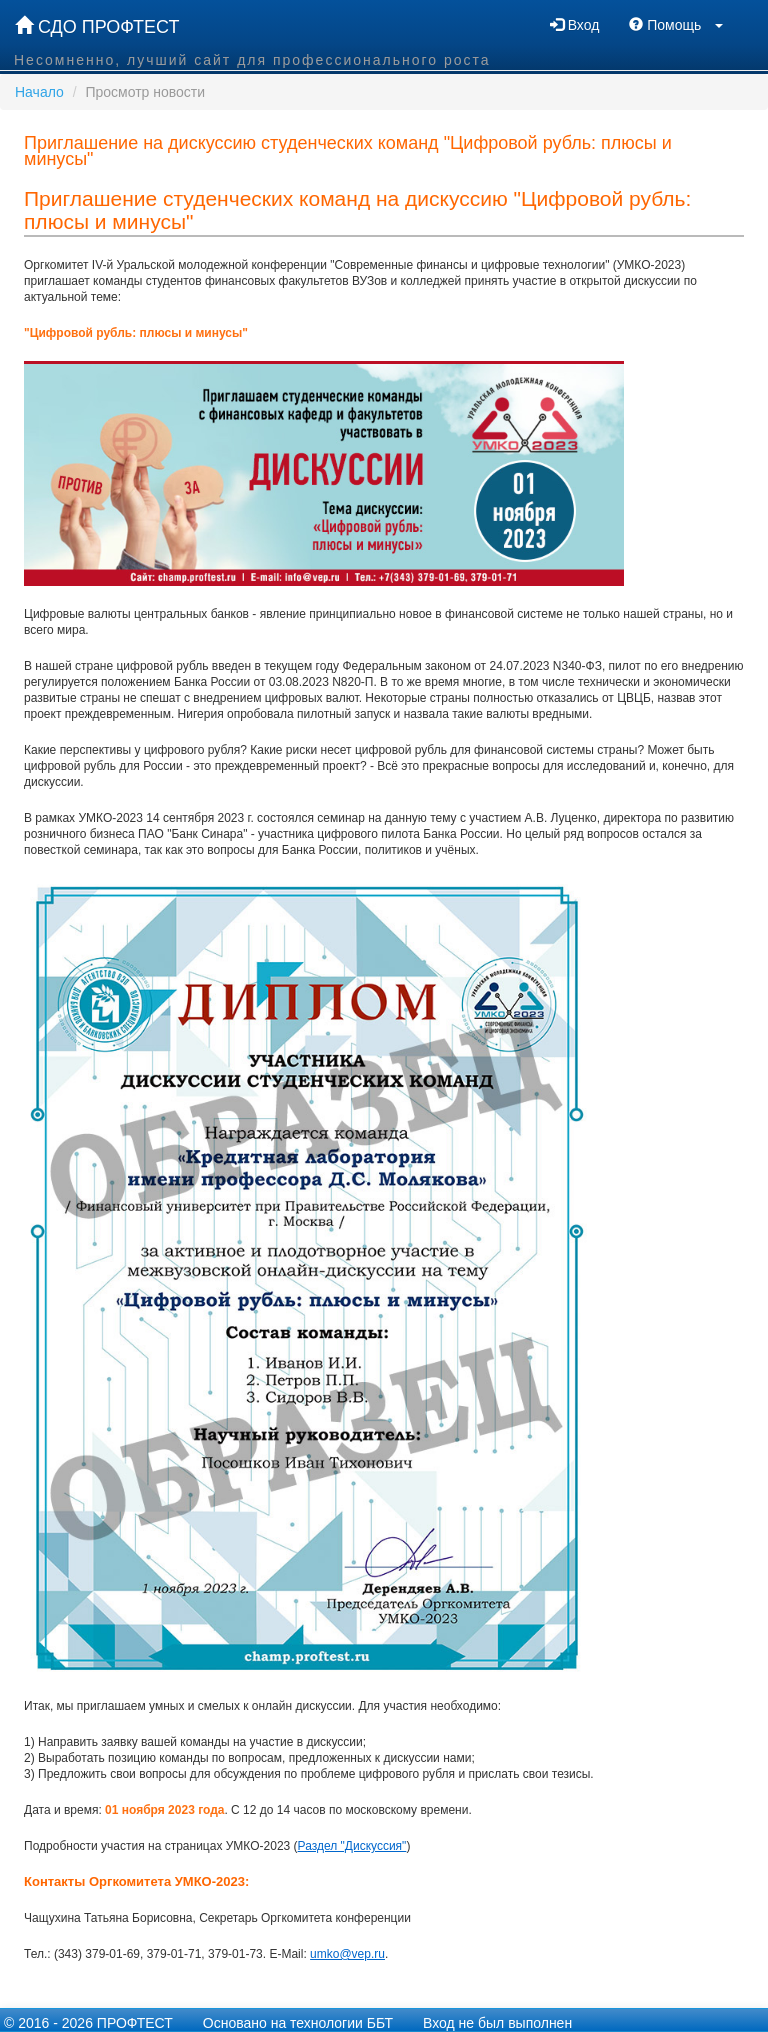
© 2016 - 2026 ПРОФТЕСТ (88, 2023)
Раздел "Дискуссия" (352, 1846)
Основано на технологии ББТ (298, 2023)
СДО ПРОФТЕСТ (97, 26)
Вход (575, 25)
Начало (39, 92)
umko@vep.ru (347, 1954)
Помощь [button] (676, 25)
